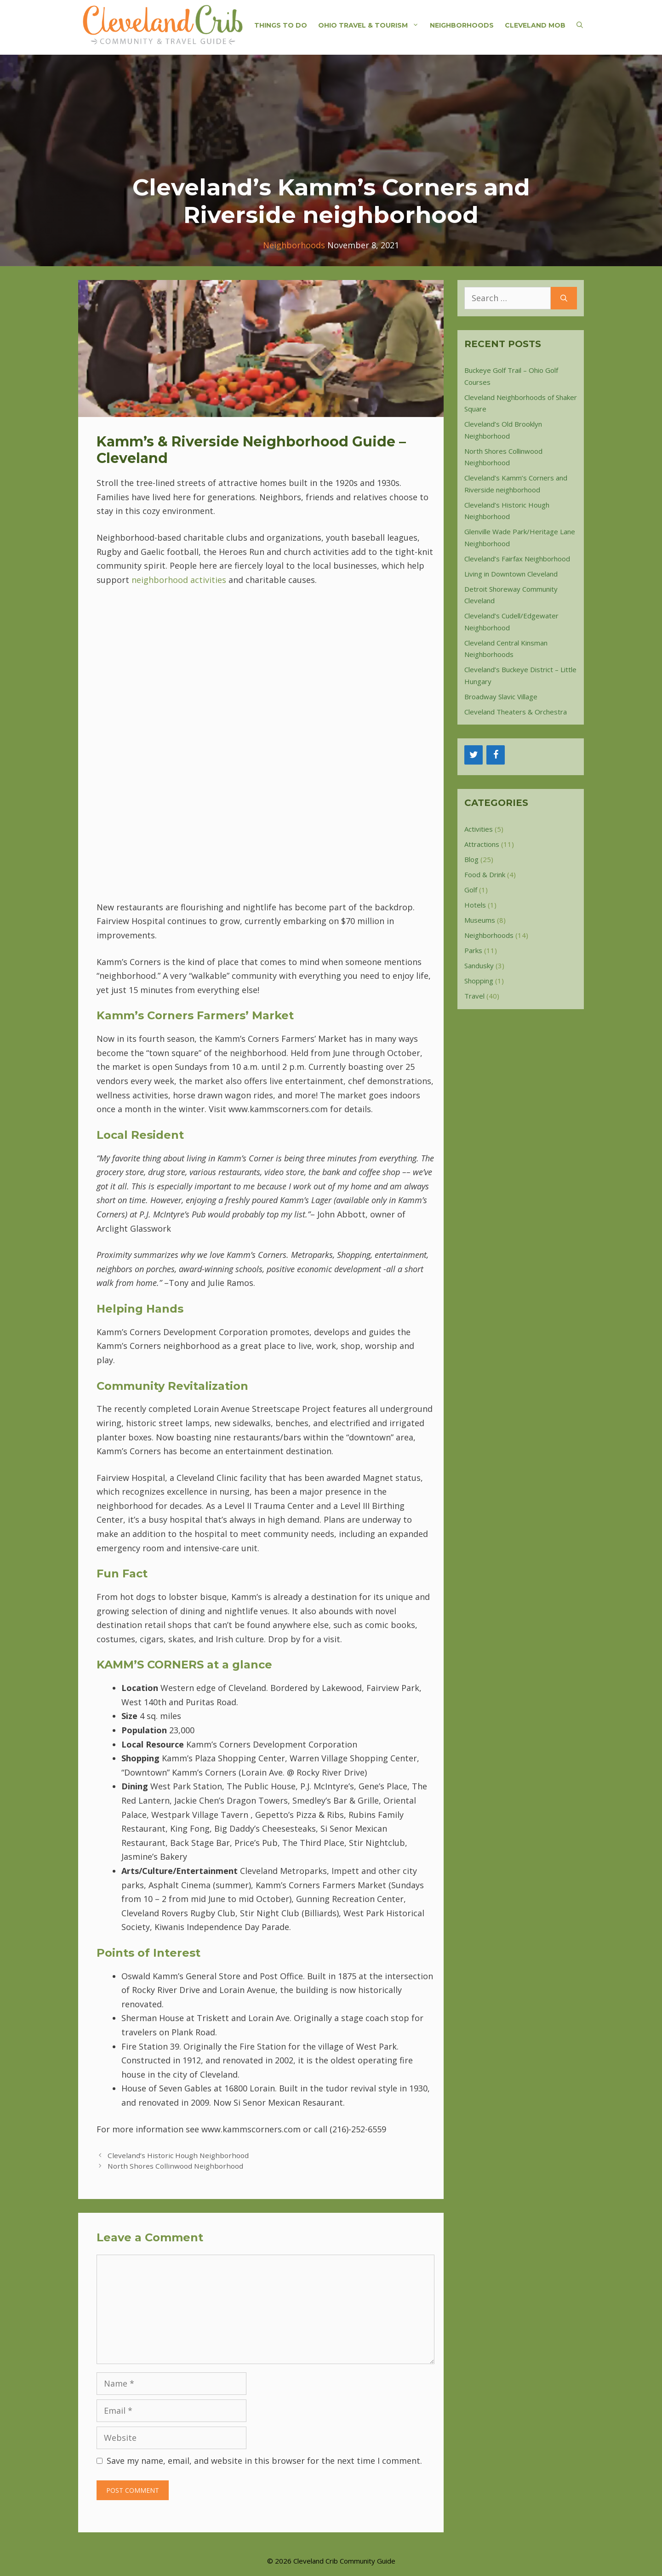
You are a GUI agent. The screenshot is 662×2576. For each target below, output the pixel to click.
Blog (471, 859)
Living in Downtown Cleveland (511, 573)
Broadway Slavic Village (500, 696)
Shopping (478, 980)
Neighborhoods (462, 25)
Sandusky (479, 965)
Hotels (475, 904)
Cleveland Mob (535, 25)
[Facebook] (495, 755)
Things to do (280, 25)
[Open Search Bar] (579, 25)
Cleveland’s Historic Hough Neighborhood (178, 2155)
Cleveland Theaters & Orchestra (515, 711)
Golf (470, 889)
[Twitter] (473, 755)
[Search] (564, 298)
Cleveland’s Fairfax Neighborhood (517, 558)
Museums (479, 920)
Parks (473, 950)
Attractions (481, 844)
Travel (474, 995)
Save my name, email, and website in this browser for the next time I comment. (264, 2460)
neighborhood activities (178, 579)
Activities (478, 829)
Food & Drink (484, 874)
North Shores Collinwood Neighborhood (175, 2165)
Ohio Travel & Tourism (371, 25)
